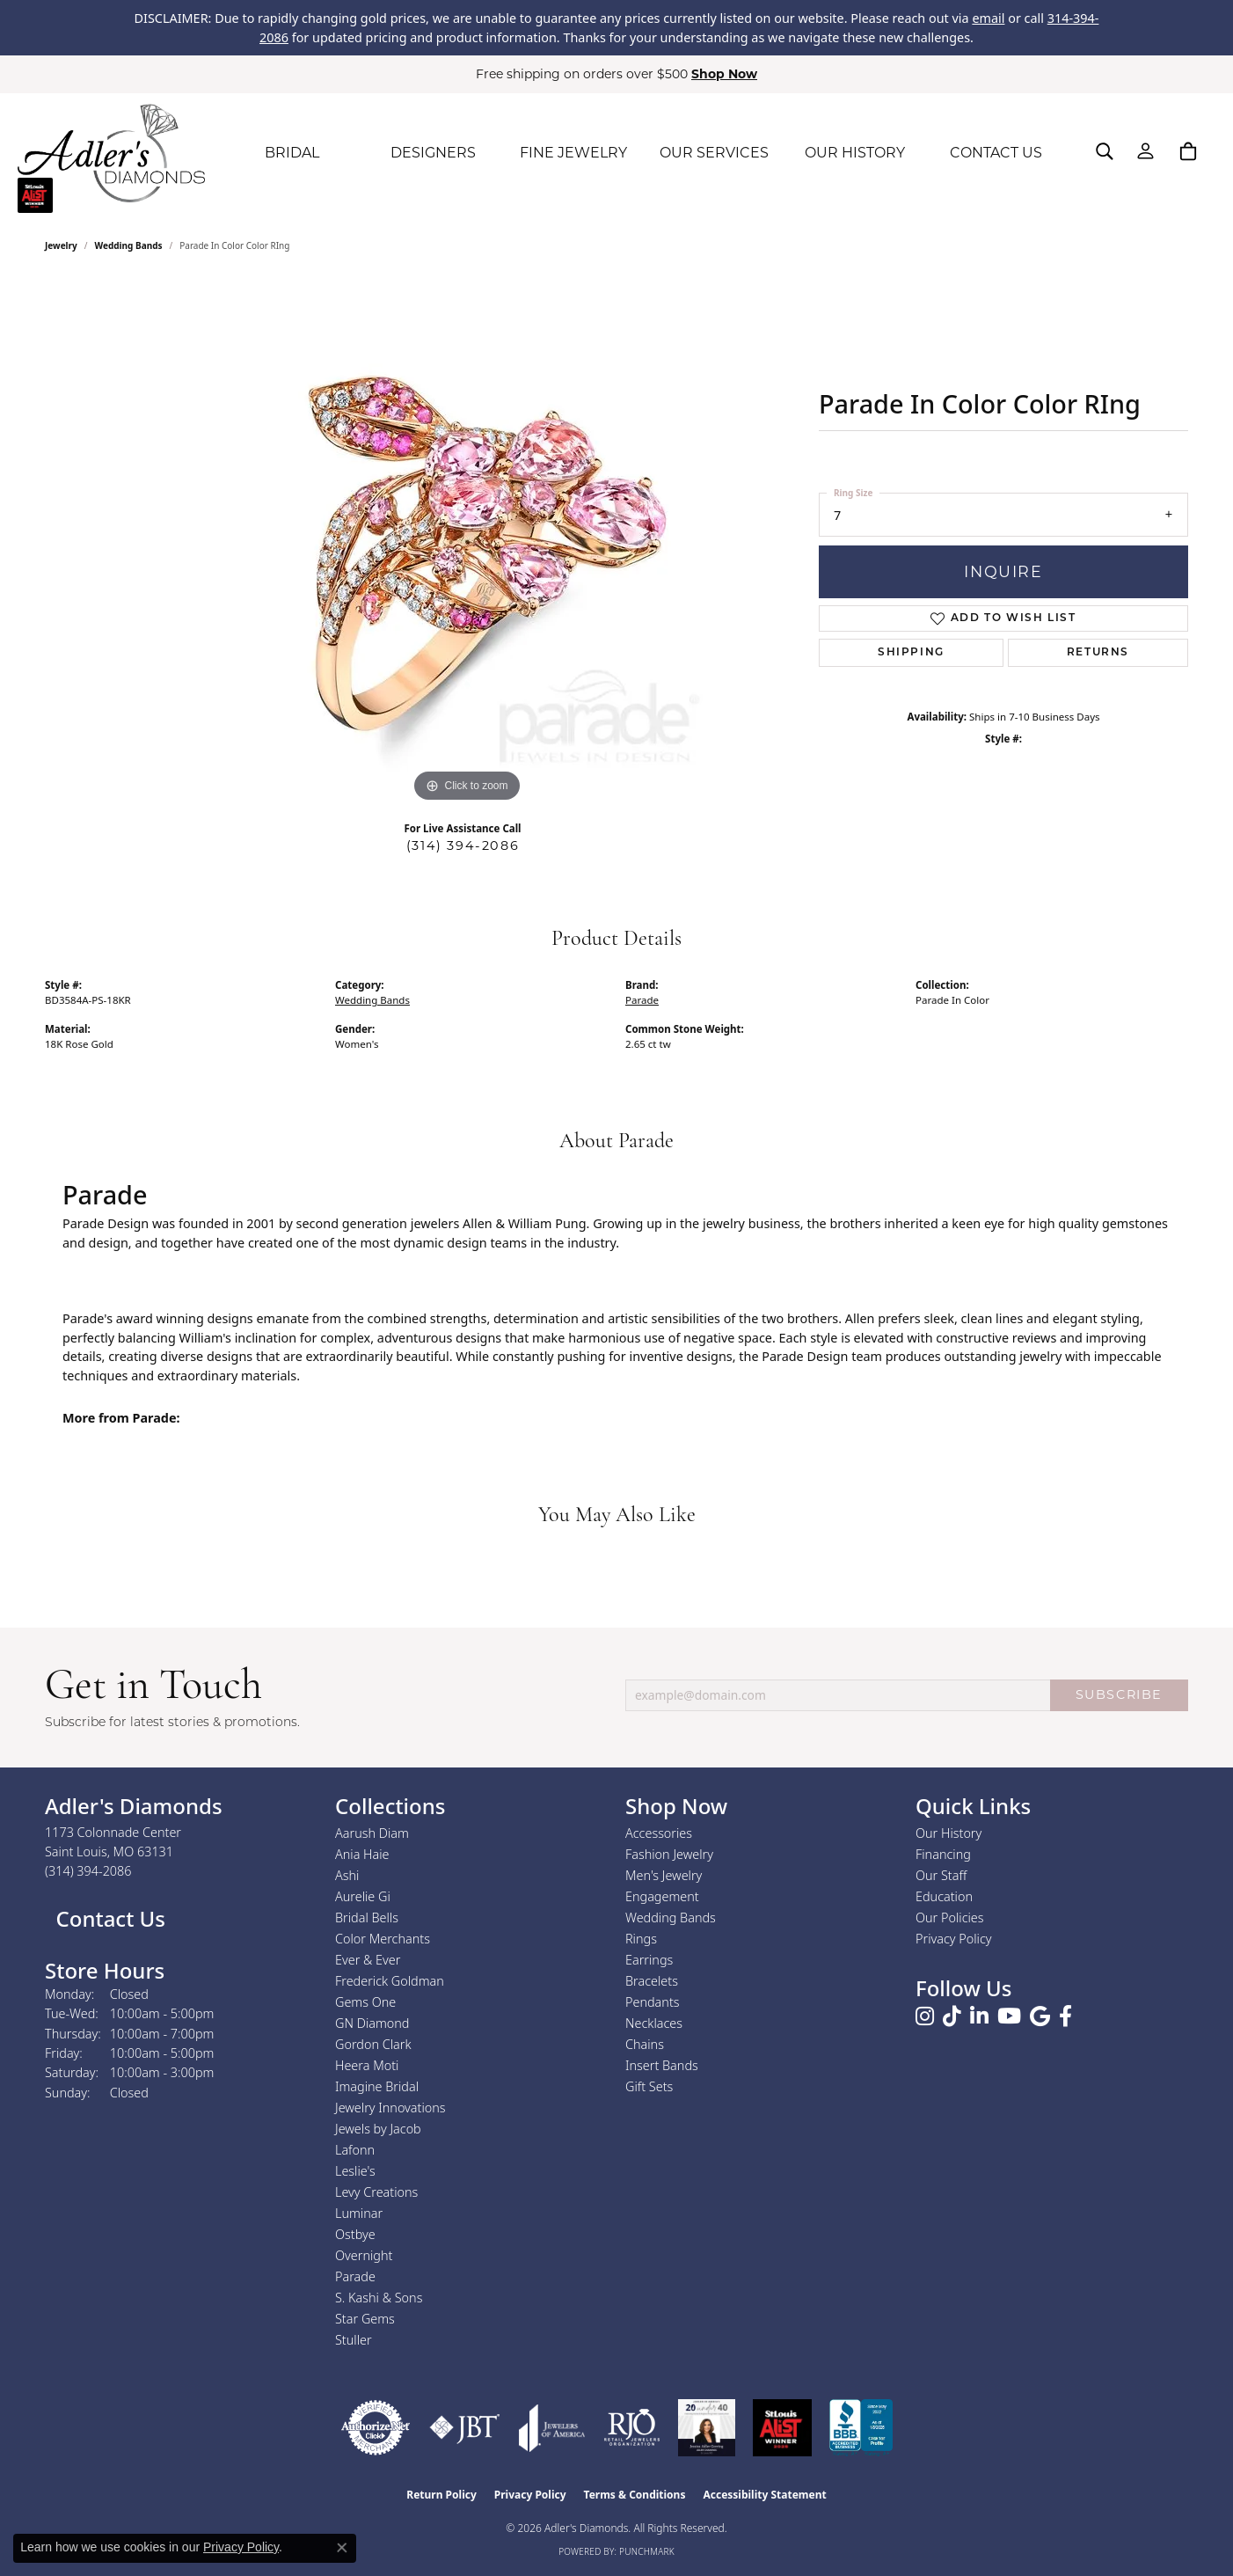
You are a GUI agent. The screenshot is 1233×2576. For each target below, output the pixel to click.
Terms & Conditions (635, 2494)
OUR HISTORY (855, 152)
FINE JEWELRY (573, 152)
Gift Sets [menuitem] (649, 2086)
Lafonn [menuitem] (355, 2149)
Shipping (911, 653)
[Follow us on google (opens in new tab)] (1040, 2016)
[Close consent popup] (342, 2548)
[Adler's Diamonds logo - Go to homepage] (111, 153)
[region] (467, 543)
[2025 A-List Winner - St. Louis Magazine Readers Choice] (782, 2427)
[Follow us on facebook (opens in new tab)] (1065, 2016)
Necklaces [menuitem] (653, 2023)
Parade (642, 999)
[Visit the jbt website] (464, 2427)
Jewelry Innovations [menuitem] (390, 2107)
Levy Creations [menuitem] (376, 2192)
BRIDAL (292, 152)
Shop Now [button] (724, 74)
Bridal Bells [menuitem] (366, 1917)
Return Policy (441, 2494)
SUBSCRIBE (1119, 1694)
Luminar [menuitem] (359, 2213)
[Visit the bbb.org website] (861, 2427)
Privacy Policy (954, 1938)
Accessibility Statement (764, 2494)
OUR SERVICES (714, 152)
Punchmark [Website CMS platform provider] (647, 2551)
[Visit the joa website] (552, 2427)
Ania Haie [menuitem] (362, 1854)
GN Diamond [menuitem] (372, 2023)
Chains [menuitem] (644, 2044)
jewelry (61, 245)
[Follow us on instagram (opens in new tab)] (925, 2016)
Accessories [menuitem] (658, 1833)
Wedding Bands (129, 245)
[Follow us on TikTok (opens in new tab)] (952, 2016)
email (988, 18)
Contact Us (107, 1918)
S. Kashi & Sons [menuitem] (378, 2297)
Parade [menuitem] (355, 2276)
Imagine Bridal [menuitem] (377, 2086)
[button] (1104, 151)
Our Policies (950, 1917)
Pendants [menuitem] (652, 2002)
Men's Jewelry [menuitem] (663, 1875)
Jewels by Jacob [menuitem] (378, 2128)
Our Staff (941, 1875)
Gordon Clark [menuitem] (373, 2044)
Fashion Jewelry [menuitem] (669, 1854)
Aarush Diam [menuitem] (372, 1833)
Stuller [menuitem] (353, 2339)
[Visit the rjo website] (631, 2427)
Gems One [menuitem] (365, 2002)
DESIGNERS (433, 152)
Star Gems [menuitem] (365, 2318)
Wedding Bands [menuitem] (670, 1917)
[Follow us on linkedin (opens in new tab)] (979, 2016)
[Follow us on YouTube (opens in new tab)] (1009, 2016)
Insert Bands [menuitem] (661, 2065)
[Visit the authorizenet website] (375, 2427)
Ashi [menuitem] (347, 1875)
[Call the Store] (88, 1870)
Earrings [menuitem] (649, 1959)
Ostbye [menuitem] (355, 2234)
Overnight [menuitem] (363, 2255)
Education (944, 1896)
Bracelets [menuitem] (651, 1980)
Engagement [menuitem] (662, 1896)
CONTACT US (996, 152)
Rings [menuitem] (641, 1938)
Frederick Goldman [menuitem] (389, 1980)
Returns (1098, 653)
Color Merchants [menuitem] (382, 1938)
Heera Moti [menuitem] (366, 2065)
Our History (948, 1833)
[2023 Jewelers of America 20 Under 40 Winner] (706, 2427)
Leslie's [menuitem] (355, 2171)
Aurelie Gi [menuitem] (362, 1896)
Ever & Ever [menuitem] (367, 1959)
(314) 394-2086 (462, 845)
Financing (943, 1854)
